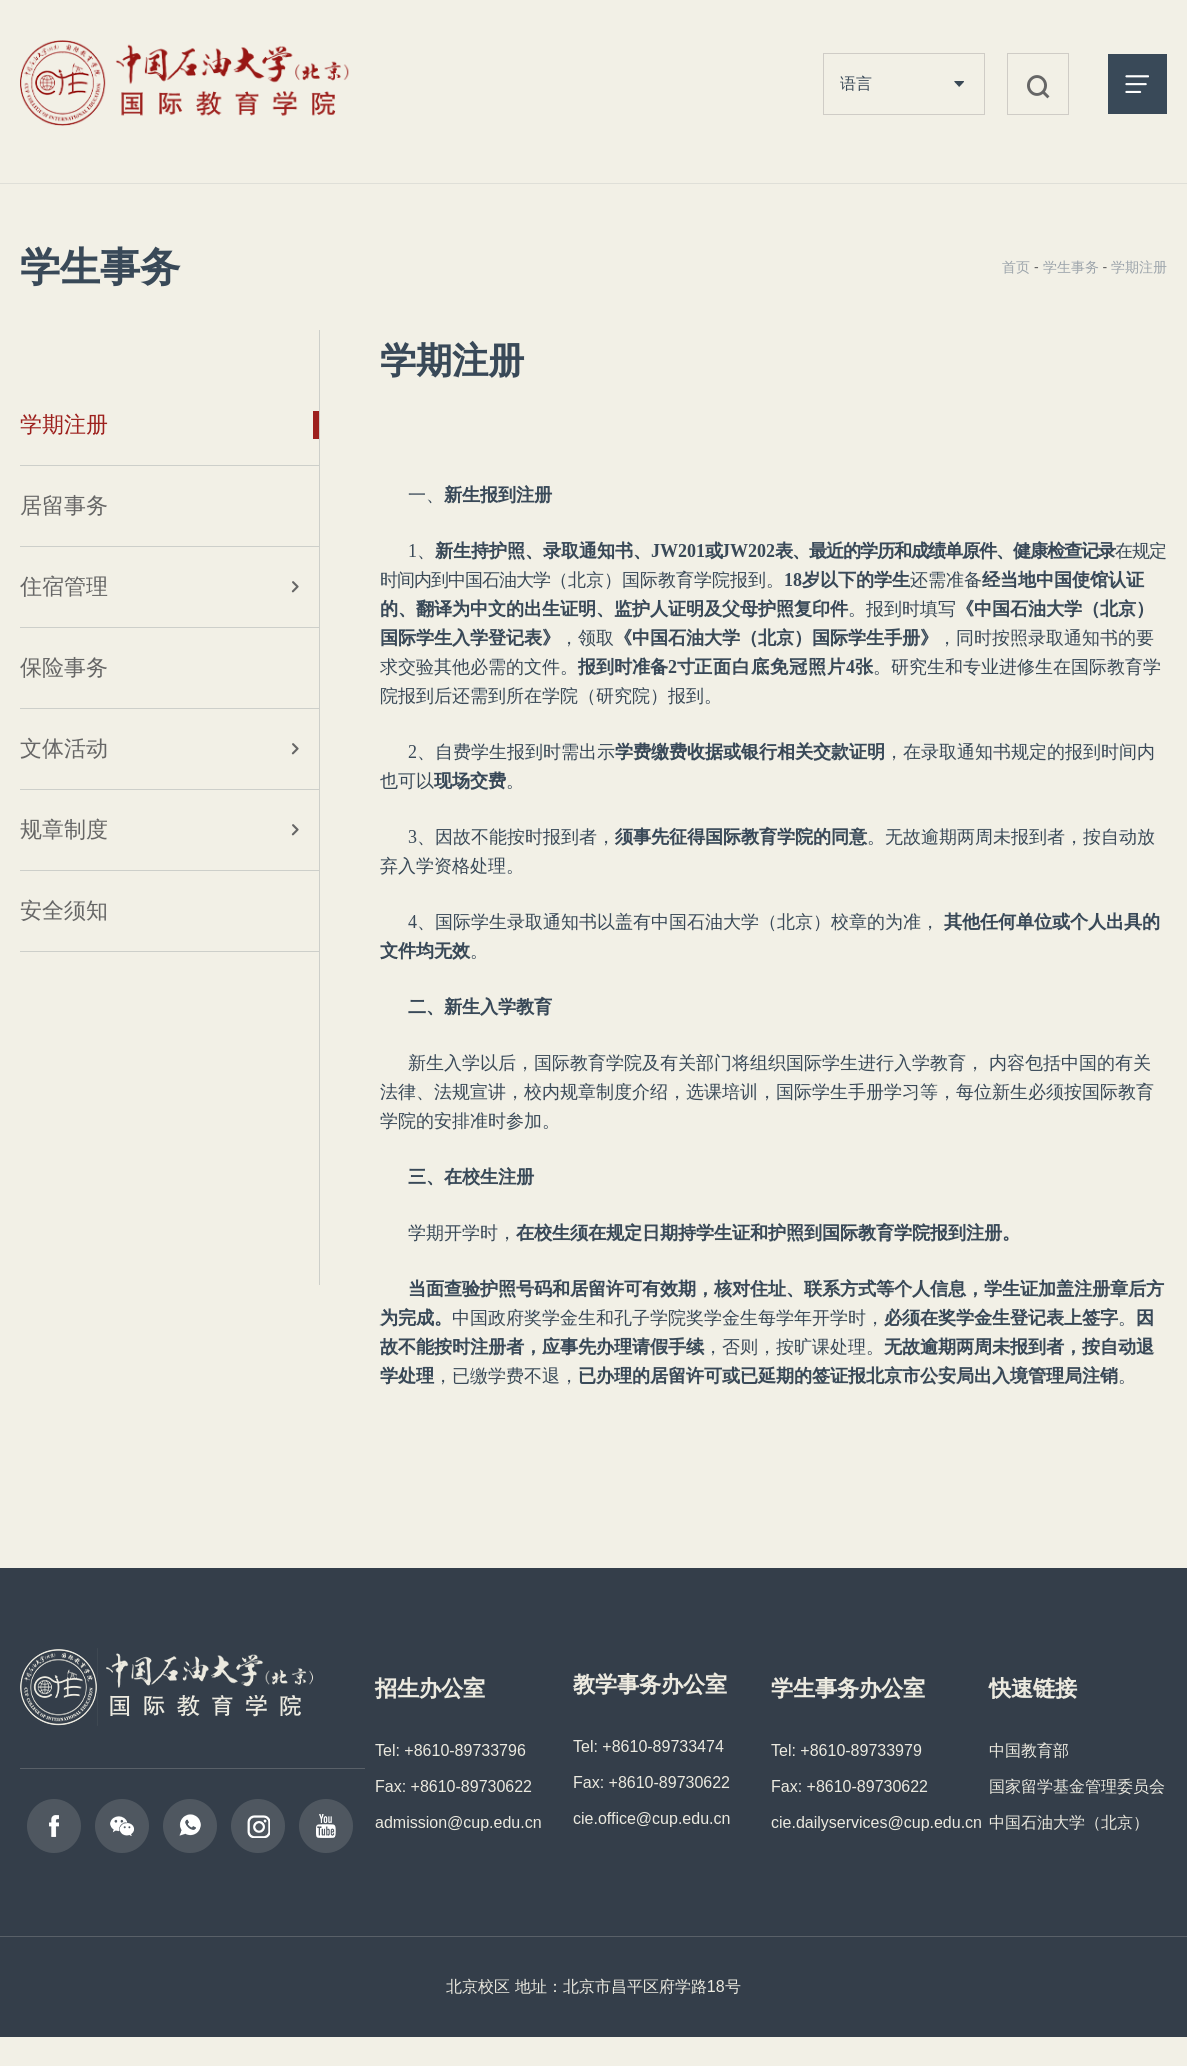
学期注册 (64, 424)
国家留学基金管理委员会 (1077, 1786)
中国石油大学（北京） (1069, 1822)
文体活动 (64, 748)
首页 (1016, 267)
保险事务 (64, 667)
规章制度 (64, 829)
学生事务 (1071, 267)
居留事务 (64, 505)
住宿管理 (64, 586)
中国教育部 (1029, 1750)
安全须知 (64, 910)
